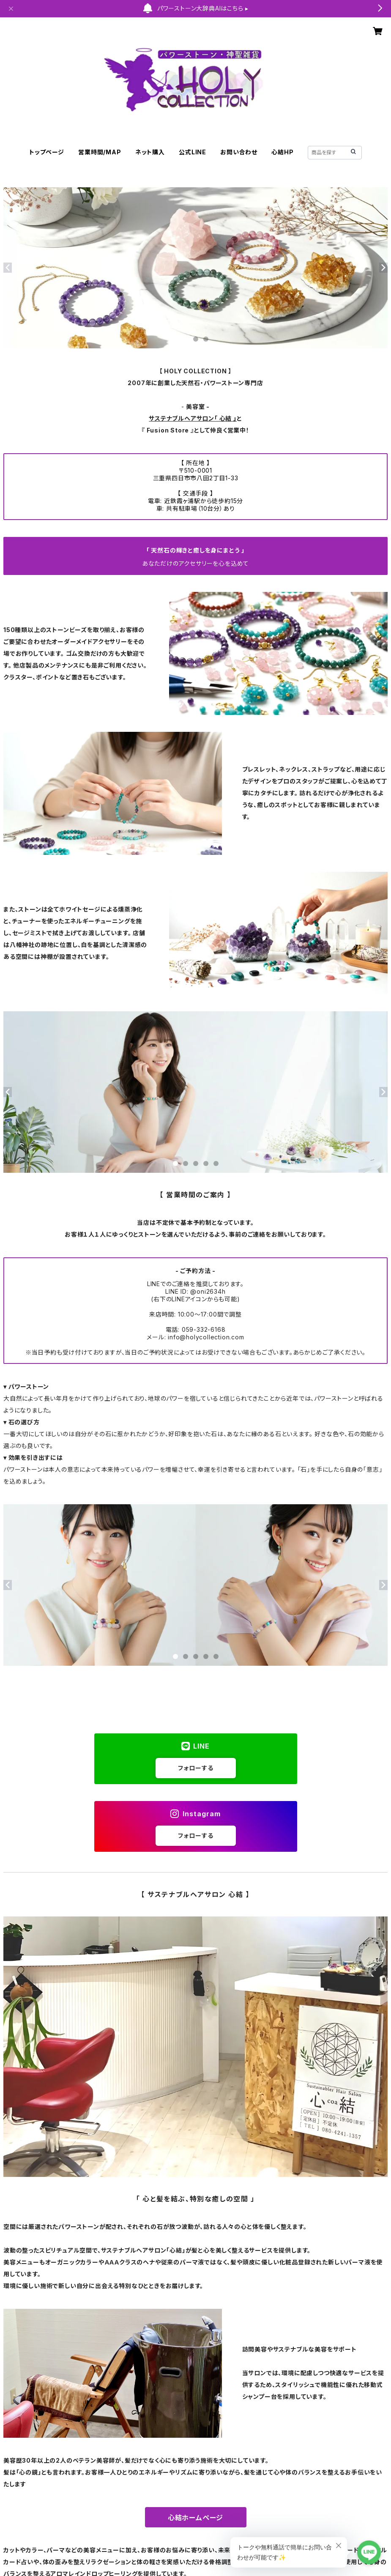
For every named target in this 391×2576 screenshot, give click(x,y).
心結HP (282, 152)
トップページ (46, 152)
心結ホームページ (195, 2517)
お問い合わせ (238, 152)
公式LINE (192, 152)
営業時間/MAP (99, 152)
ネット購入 (150, 152)
